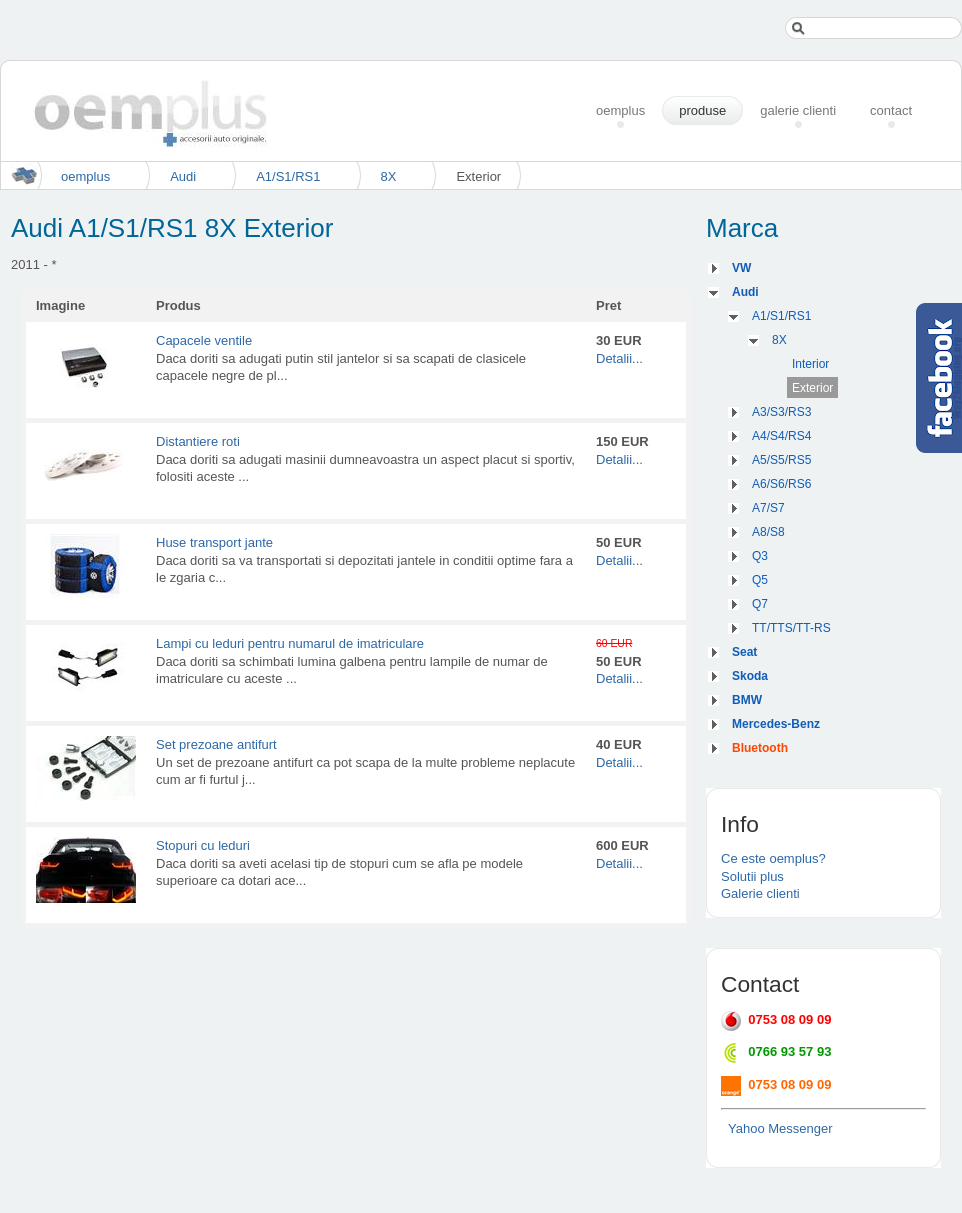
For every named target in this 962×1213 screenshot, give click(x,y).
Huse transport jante (214, 542)
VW (741, 268)
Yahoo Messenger (780, 1128)
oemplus (85, 176)
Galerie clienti (760, 893)
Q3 (760, 556)
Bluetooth (760, 748)
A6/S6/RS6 (781, 484)
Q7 (760, 604)
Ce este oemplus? (773, 858)
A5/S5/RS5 (781, 460)
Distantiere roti (198, 441)
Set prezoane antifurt (216, 744)
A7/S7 (768, 508)
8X (389, 176)
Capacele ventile (204, 340)
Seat (744, 652)
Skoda (750, 676)
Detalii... (619, 358)
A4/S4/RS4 (781, 436)
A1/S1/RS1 (288, 176)
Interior (810, 364)
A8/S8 (768, 532)
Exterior (812, 388)
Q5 (760, 580)
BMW (747, 700)
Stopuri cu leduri (203, 845)
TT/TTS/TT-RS (791, 628)
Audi (183, 176)
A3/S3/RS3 (781, 412)
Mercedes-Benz (776, 724)
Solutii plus (752, 876)
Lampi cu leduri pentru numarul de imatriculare (290, 643)
